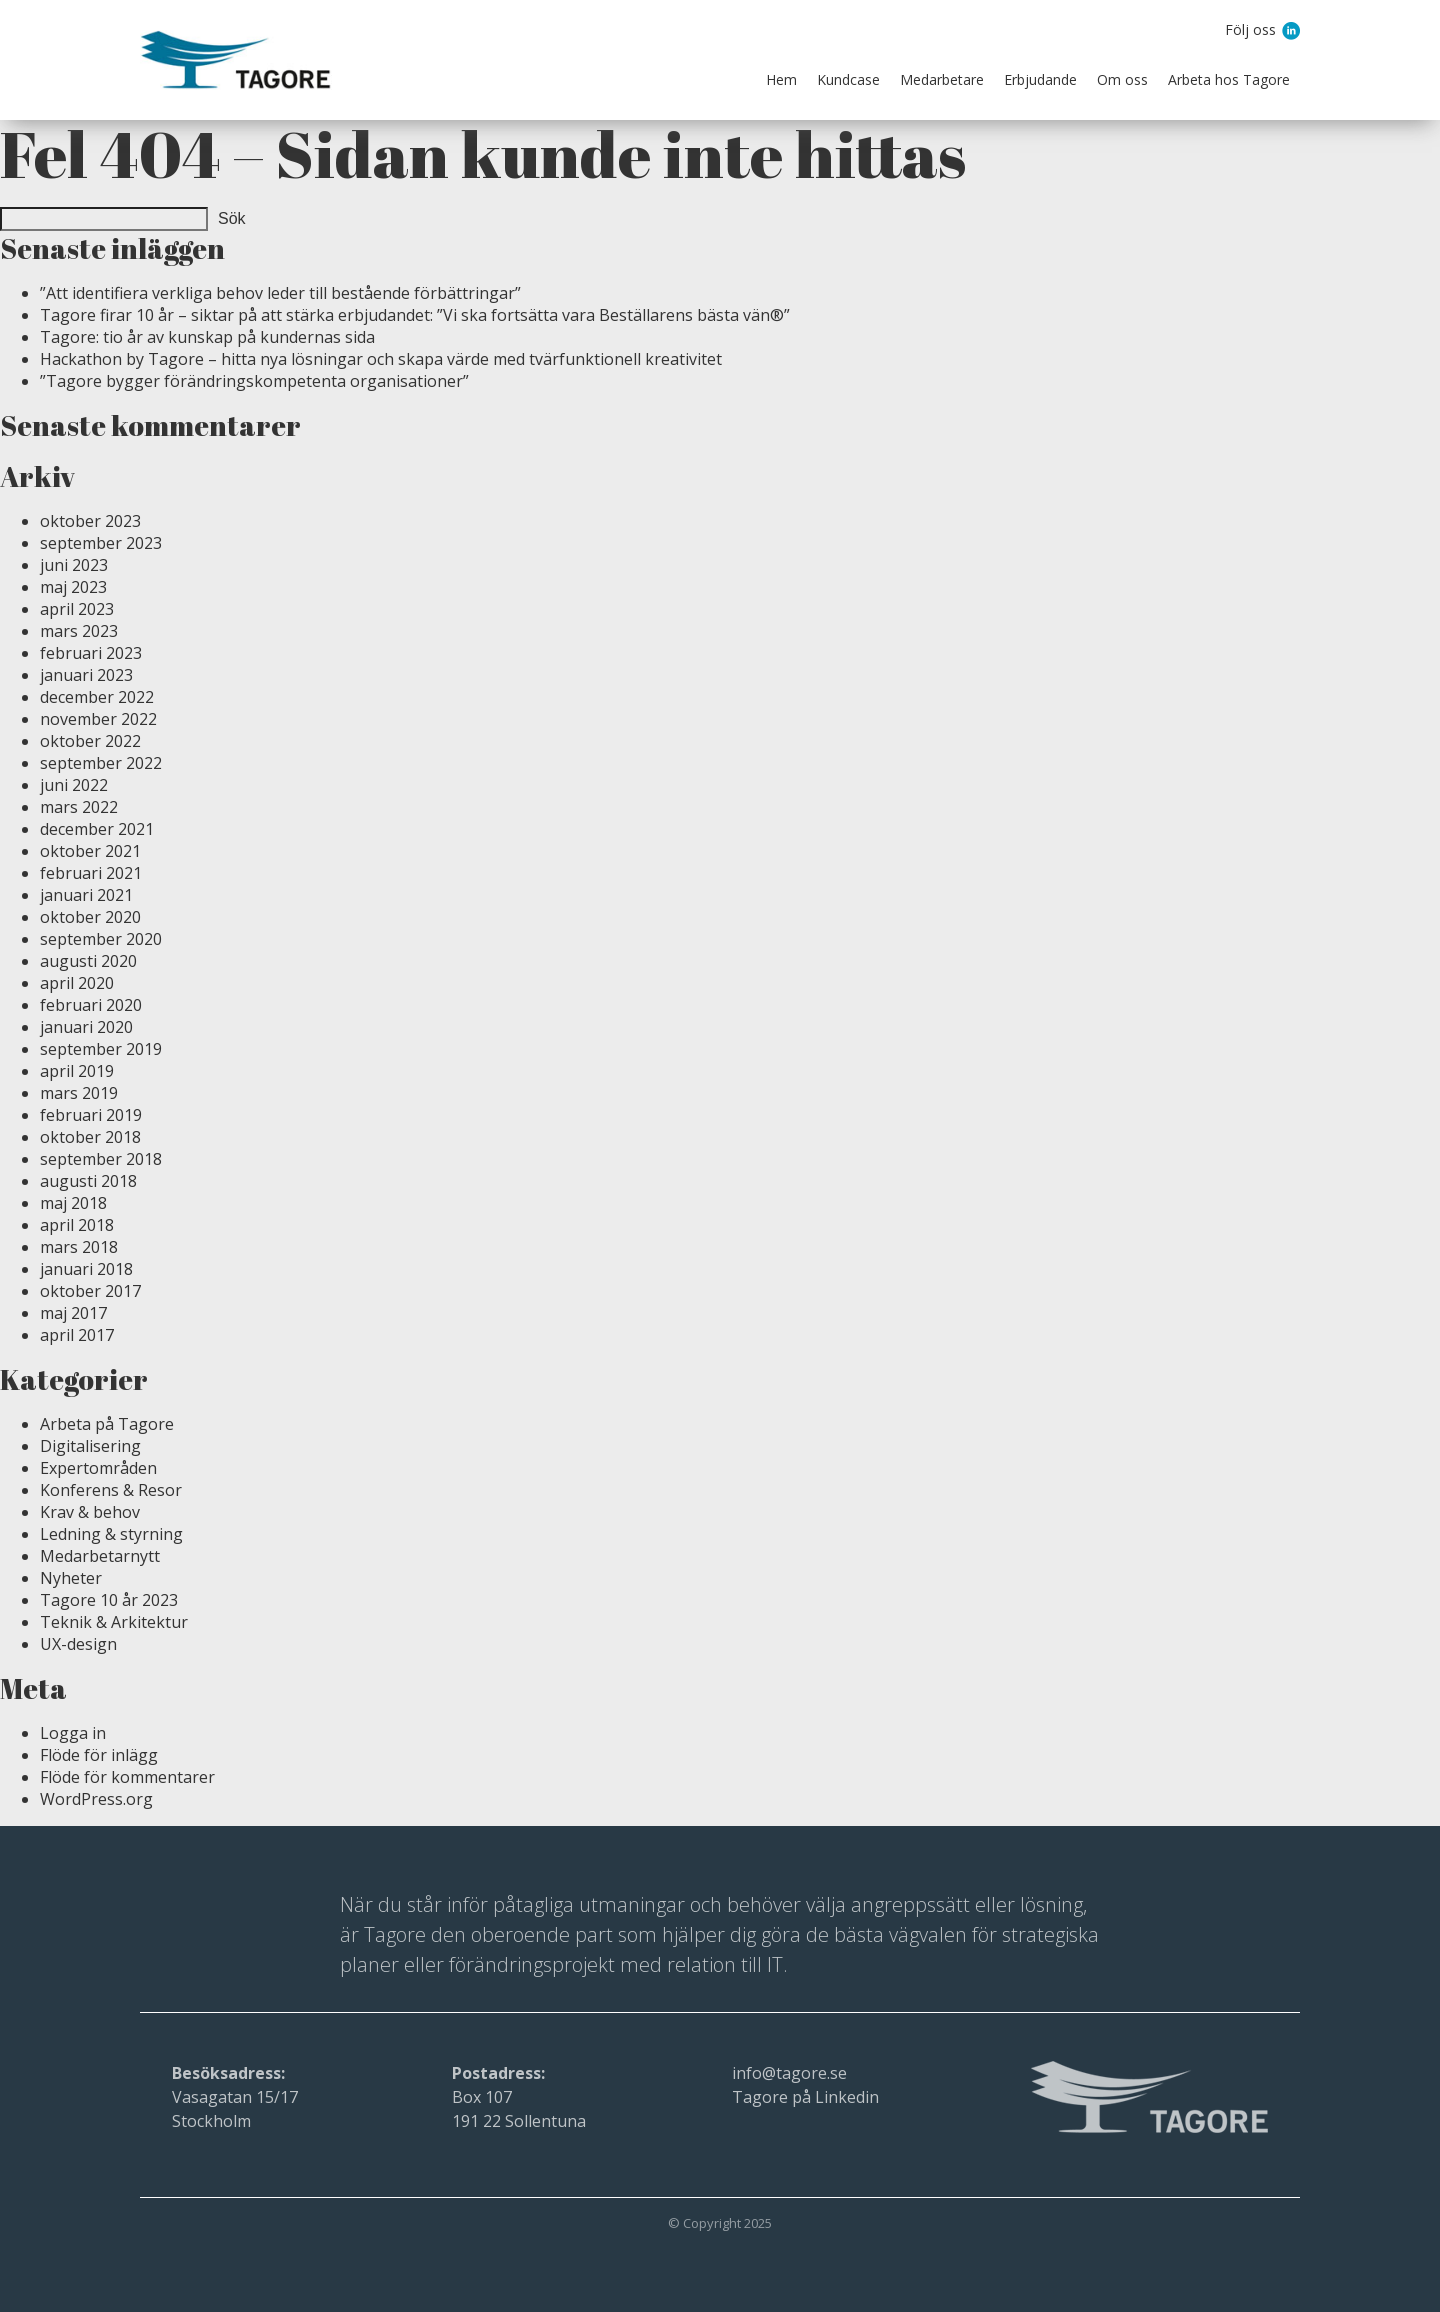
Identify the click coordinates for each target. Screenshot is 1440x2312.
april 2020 (77, 983)
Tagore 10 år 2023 (109, 1600)
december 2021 (97, 829)
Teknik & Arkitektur (114, 1622)
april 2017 (77, 1335)
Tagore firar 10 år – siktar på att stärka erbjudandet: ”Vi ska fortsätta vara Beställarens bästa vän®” (415, 315)
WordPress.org (96, 1799)
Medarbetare (942, 79)
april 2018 (77, 1225)
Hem (781, 79)
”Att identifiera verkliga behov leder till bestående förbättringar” (280, 293)
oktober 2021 (90, 851)
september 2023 (101, 543)
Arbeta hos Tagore (1229, 79)
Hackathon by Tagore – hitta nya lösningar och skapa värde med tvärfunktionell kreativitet (381, 359)
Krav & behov (90, 1512)
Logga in (73, 1733)
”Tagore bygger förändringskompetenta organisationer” (254, 381)
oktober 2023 (90, 521)
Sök (232, 218)
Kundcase (848, 79)
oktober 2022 (90, 741)
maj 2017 (73, 1313)
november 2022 (98, 719)
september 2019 (101, 1049)
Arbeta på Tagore (107, 1424)
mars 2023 (79, 631)
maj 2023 (73, 587)
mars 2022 (79, 807)
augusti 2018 (88, 1181)
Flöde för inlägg (99, 1755)
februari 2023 (91, 653)
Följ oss (1252, 31)
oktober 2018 (90, 1137)
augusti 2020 (88, 961)
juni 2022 (74, 785)
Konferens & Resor (111, 1490)
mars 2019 (79, 1093)
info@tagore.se (789, 2073)
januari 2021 (86, 895)
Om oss (1122, 79)
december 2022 (97, 697)
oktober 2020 (90, 917)
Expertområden (98, 1468)
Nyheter (71, 1578)
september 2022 (101, 763)
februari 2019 (91, 1115)
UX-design (78, 1644)
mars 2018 (79, 1247)
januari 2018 (86, 1269)
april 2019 (77, 1071)
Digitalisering (90, 1446)
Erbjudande (1040, 79)
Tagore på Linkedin (805, 2097)
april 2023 (77, 609)
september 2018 (101, 1159)
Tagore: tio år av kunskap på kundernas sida (207, 337)
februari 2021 (91, 873)
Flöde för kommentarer (127, 1777)
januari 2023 (86, 675)
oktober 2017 (90, 1291)
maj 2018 (73, 1203)
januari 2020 (86, 1027)
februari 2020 (91, 1005)
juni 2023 (74, 565)
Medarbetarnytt (100, 1556)
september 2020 (101, 939)
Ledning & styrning (111, 1534)
